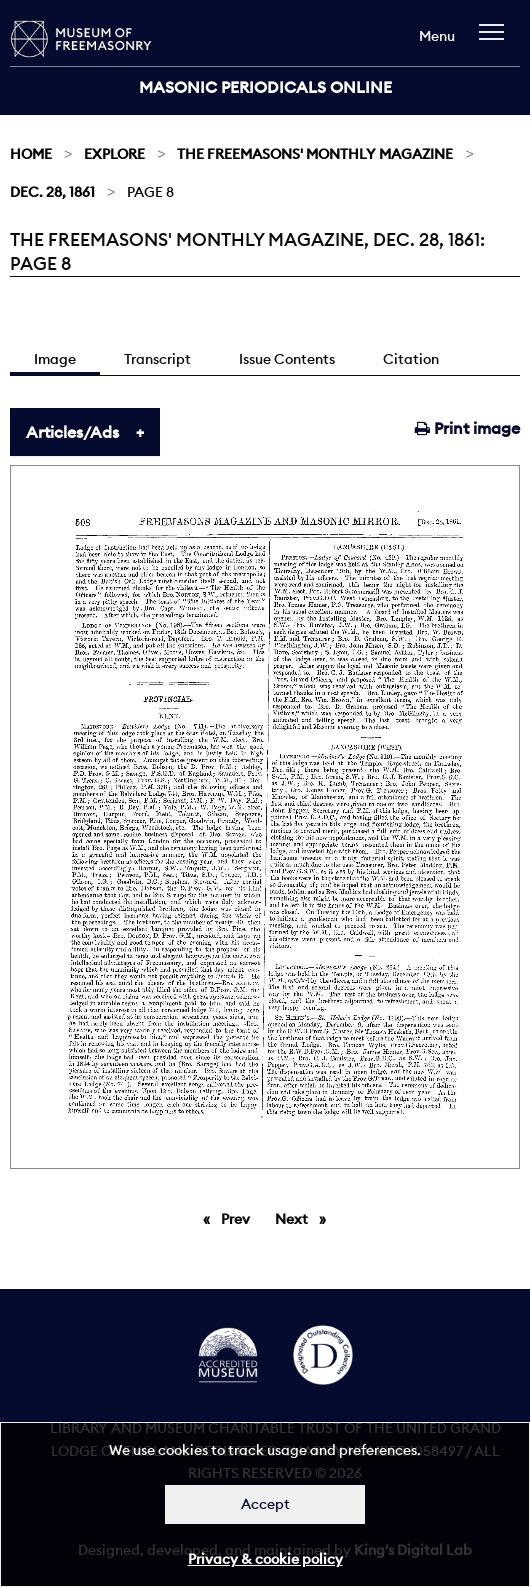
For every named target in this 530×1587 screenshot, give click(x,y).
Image (55, 359)
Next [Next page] (305, 1218)
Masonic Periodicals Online (265, 87)
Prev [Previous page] (239, 1218)
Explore (114, 154)
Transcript (157, 359)
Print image (467, 428)
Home (31, 154)
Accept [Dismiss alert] (265, 1504)
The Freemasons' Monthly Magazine (315, 154)
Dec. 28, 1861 (52, 192)
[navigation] (496, 41)
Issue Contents (287, 359)
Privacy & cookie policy (265, 1559)
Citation (411, 359)
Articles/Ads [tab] (72, 432)
